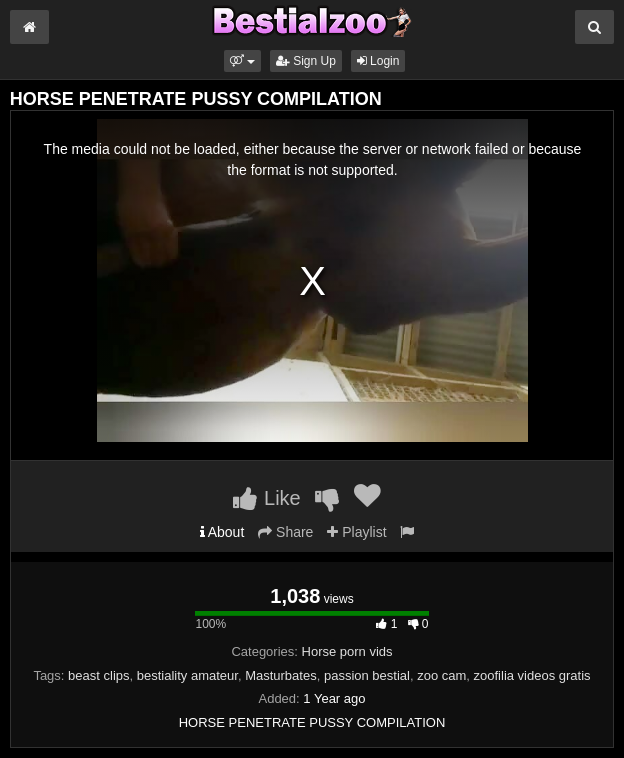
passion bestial (367, 675)
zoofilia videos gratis (532, 675)
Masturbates (281, 675)
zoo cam (441, 675)
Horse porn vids (347, 651)
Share (285, 532)
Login (378, 61)
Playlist (356, 532)
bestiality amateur (187, 675)
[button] (242, 61)
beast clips (98, 675)
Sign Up (306, 61)
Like (266, 498)
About (222, 532)
